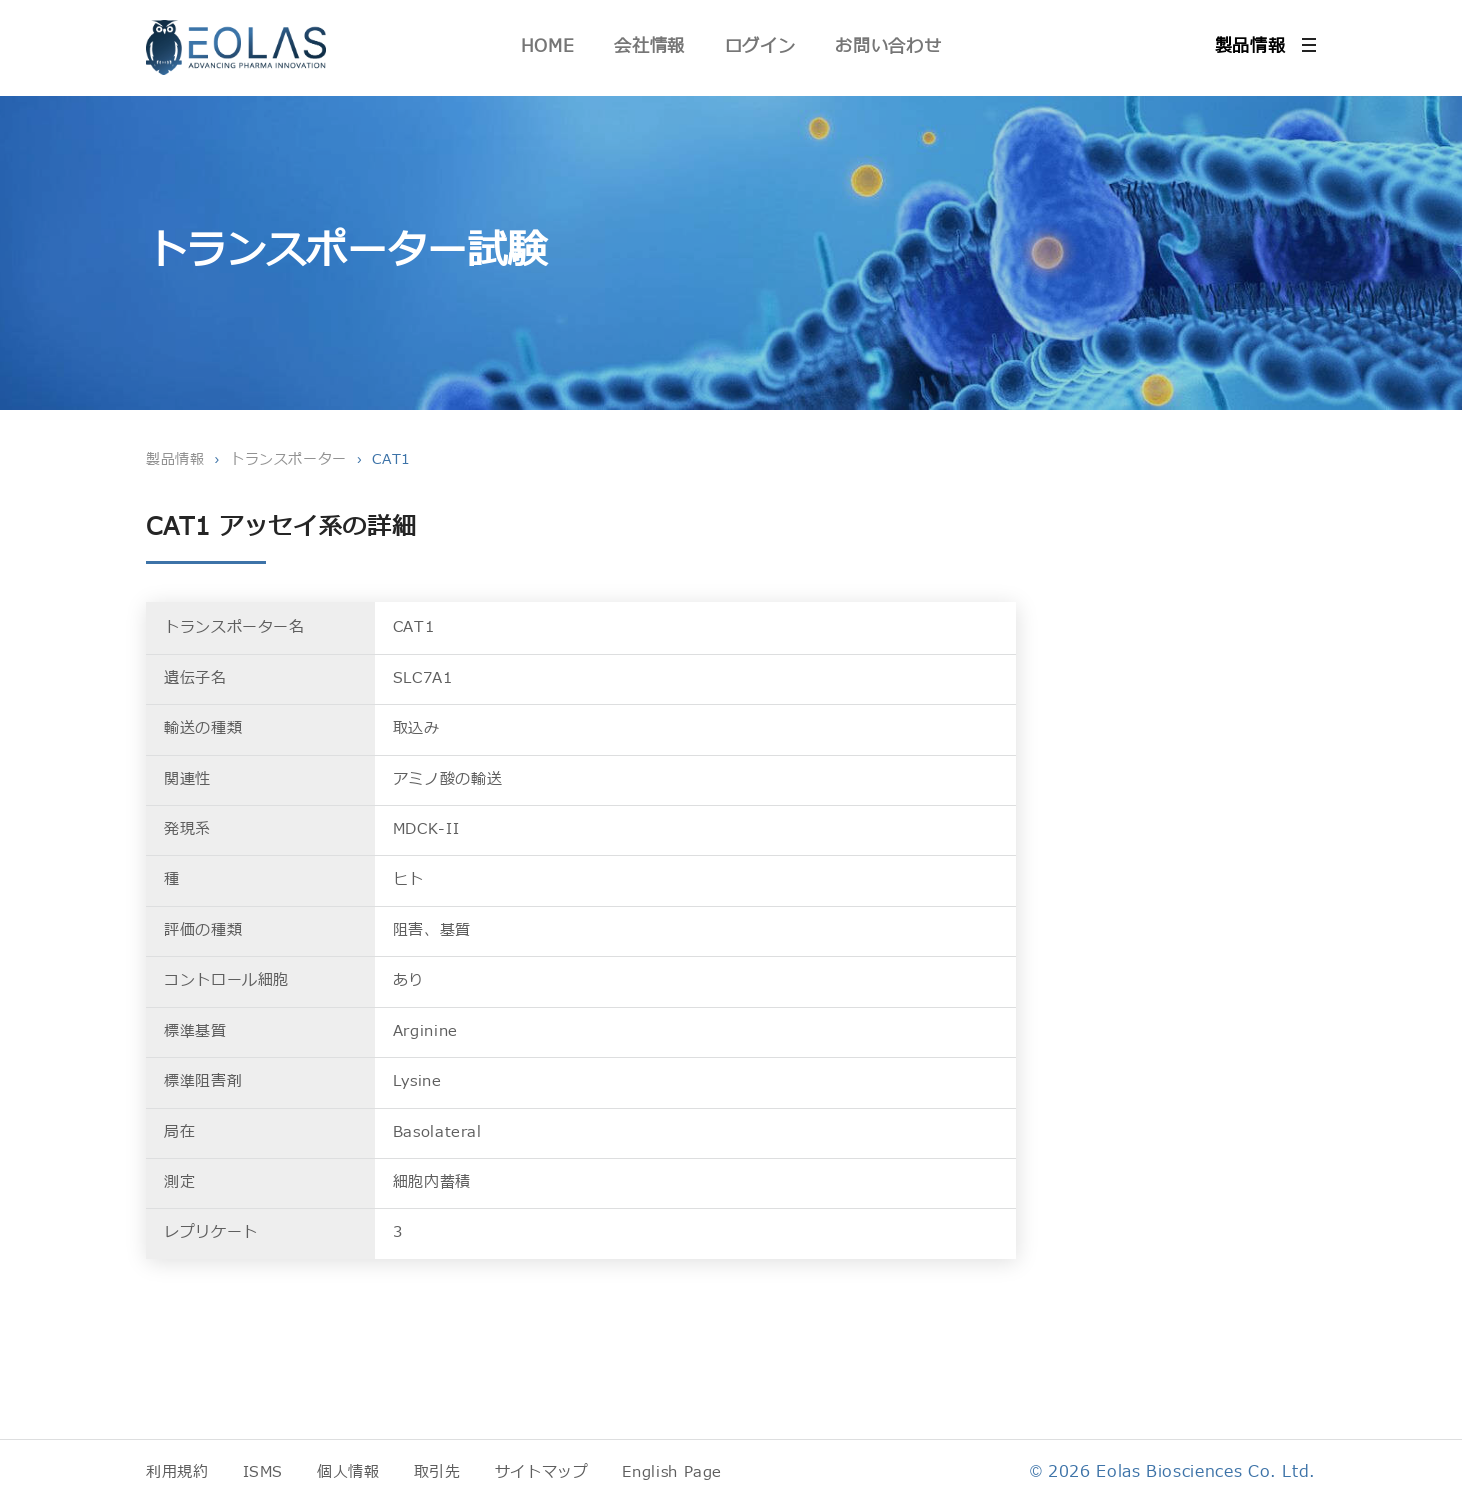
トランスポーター (288, 459)
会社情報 (649, 46)
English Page (672, 1472)
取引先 (437, 1472)
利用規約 (177, 1472)
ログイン (760, 46)
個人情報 (348, 1472)
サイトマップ (542, 1472)
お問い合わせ (888, 46)
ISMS (263, 1472)
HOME (548, 46)
